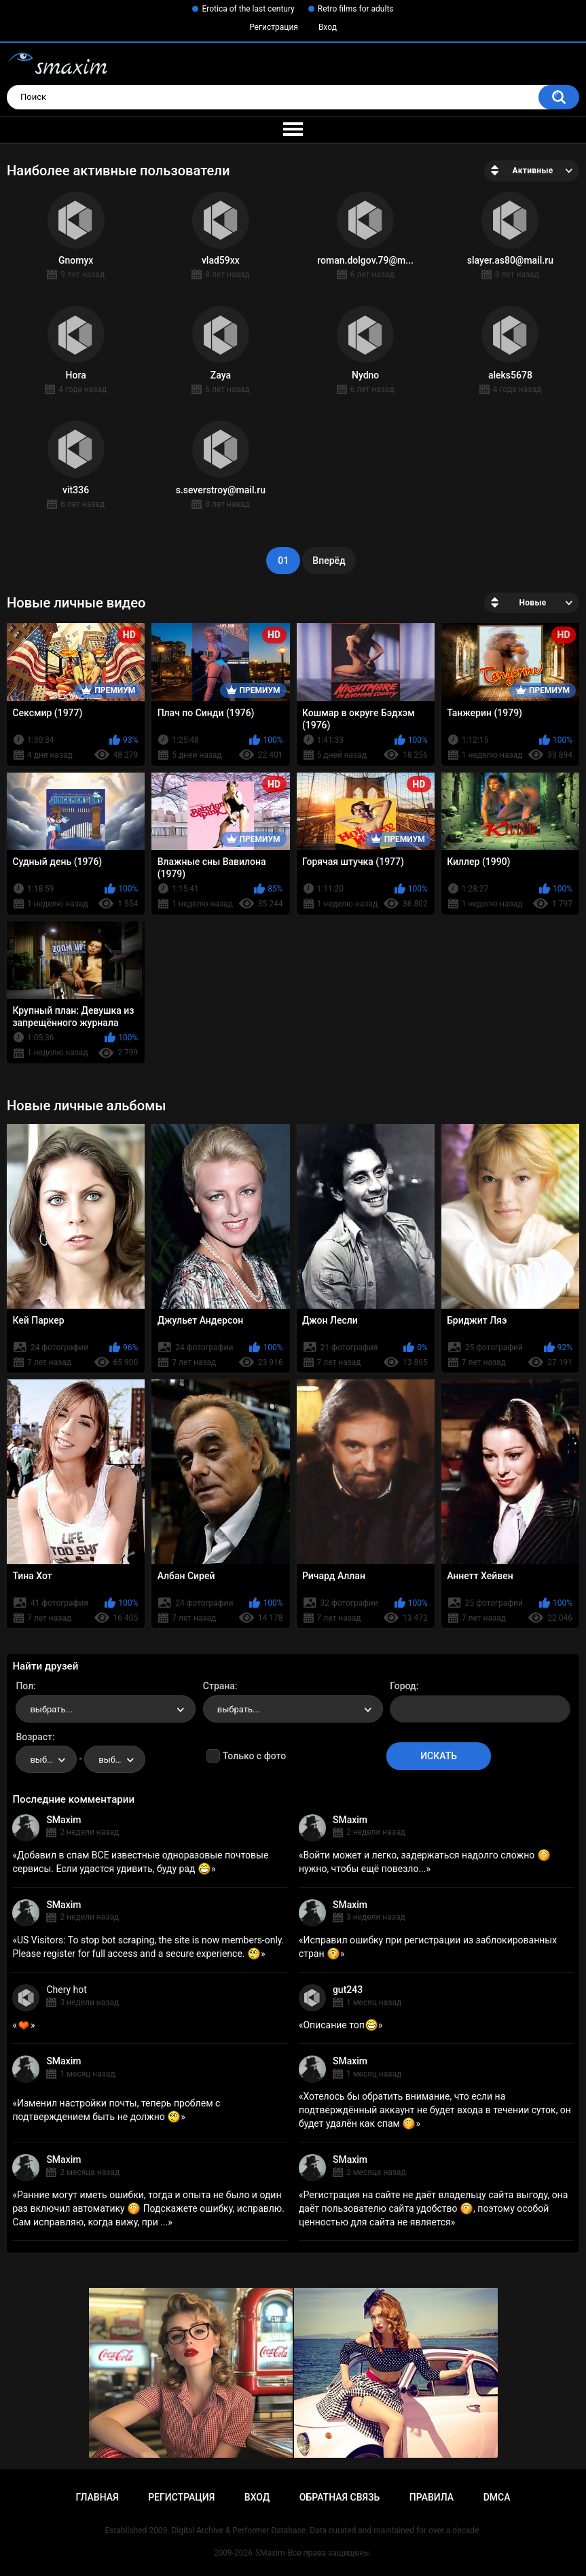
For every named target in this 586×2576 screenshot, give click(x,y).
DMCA (497, 2497)
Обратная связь (339, 2497)
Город (403, 1685)
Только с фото (254, 1755)
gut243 (348, 1989)
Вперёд (328, 560)
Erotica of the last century (248, 9)
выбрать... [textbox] (51, 1709)
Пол (24, 1685)
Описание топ (340, 2024)
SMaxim (63, 1819)
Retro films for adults (356, 9)
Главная (96, 2497)
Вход (327, 27)
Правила (431, 2497)
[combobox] (106, 1709)
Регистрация (273, 27)
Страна (219, 1685)
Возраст (34, 1736)
